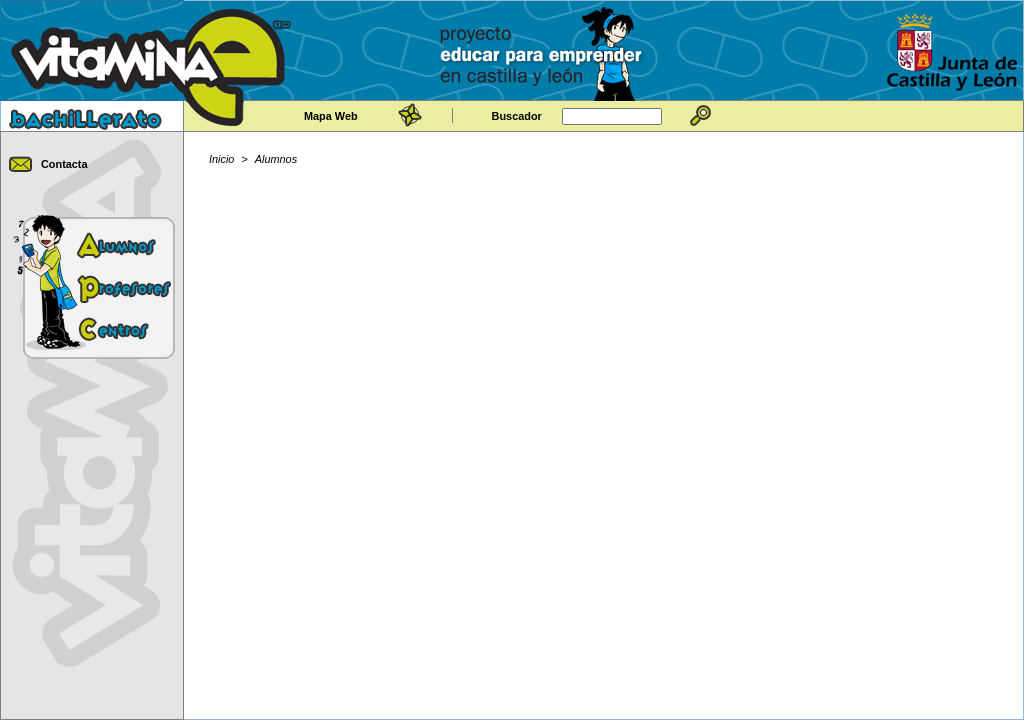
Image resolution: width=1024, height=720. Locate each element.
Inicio (221, 159)
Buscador (517, 116)
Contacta (64, 164)
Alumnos (276, 159)
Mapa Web (331, 116)
